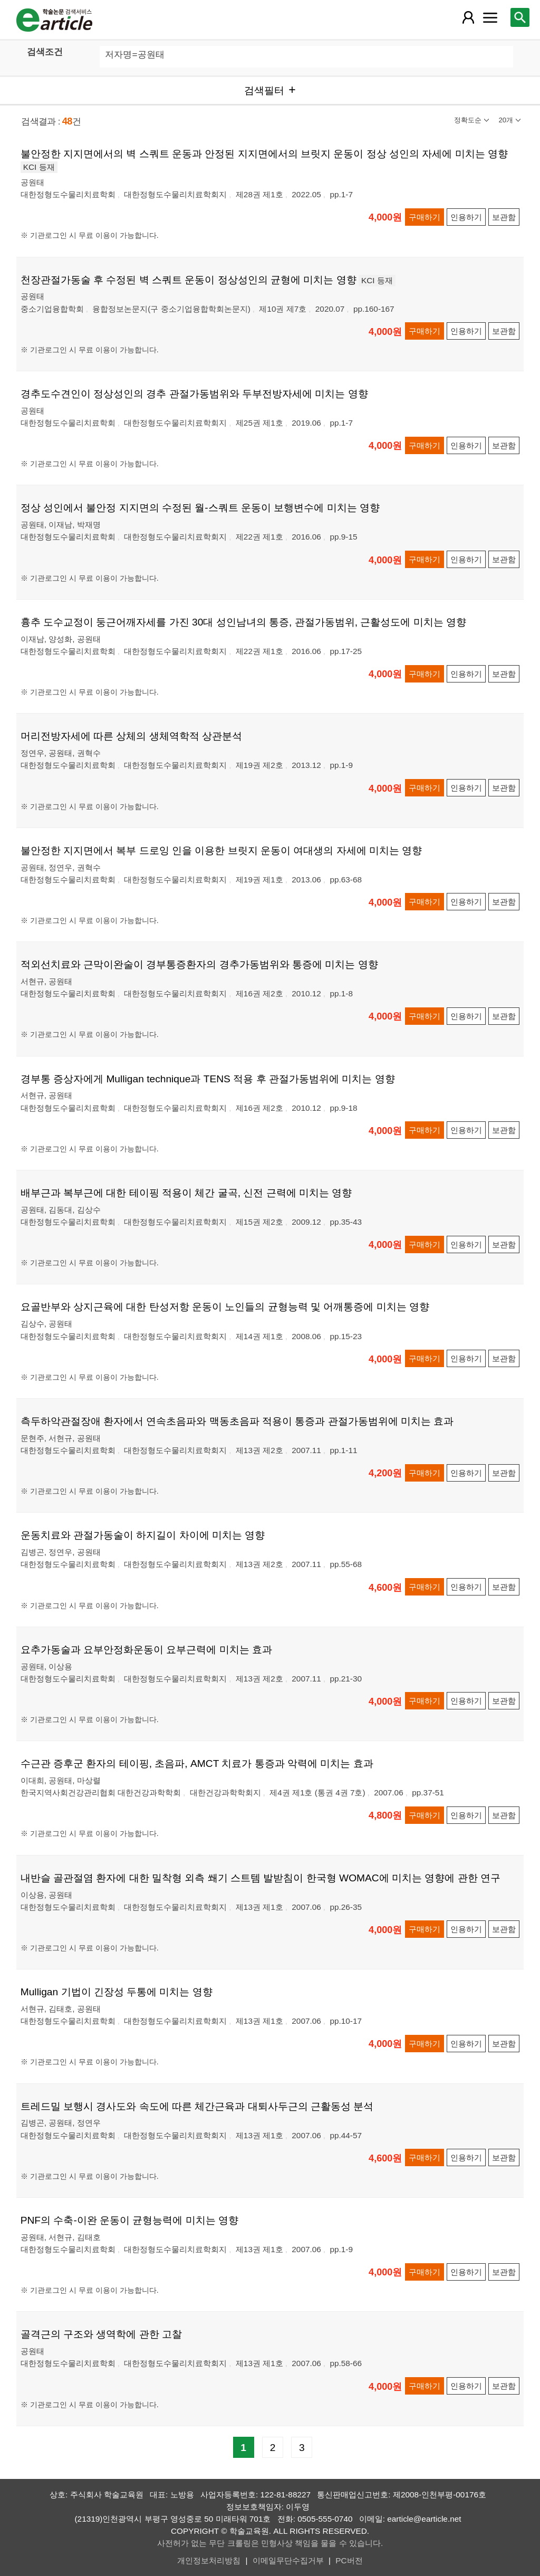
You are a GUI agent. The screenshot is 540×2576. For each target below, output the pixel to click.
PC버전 (348, 2560)
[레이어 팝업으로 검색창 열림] (519, 17)
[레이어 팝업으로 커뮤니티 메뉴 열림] (489, 17)
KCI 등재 (39, 166)
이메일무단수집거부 (288, 2560)
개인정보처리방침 (208, 2560)
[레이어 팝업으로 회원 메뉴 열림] (468, 17)
